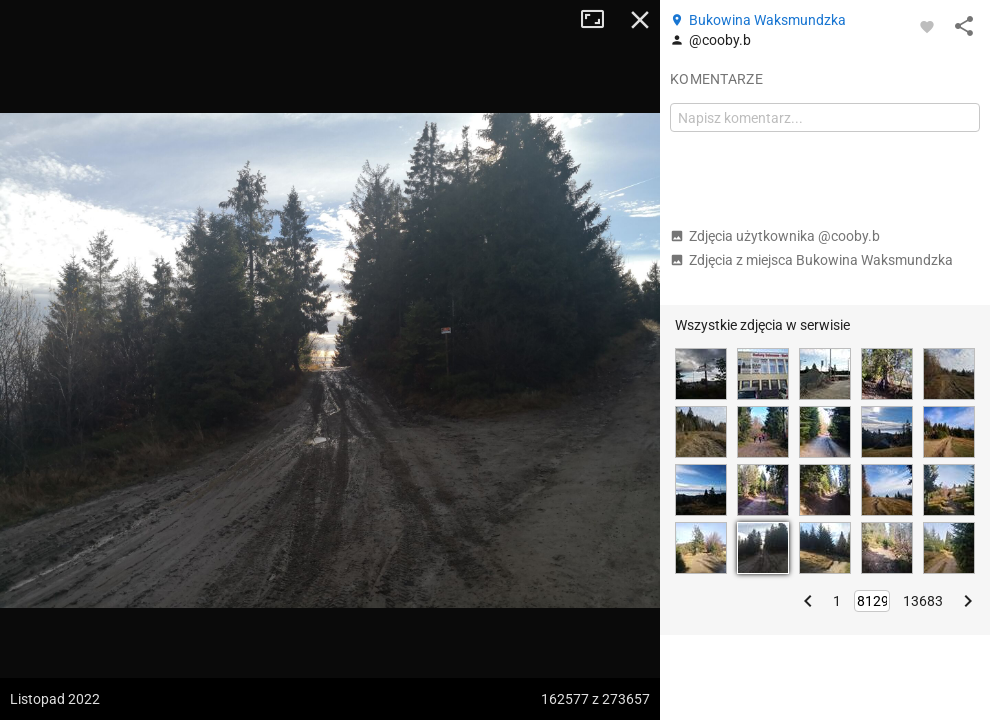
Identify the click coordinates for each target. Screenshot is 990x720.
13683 (923, 601)
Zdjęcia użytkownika (775, 236)
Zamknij (640, 20)
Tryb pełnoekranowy (600, 20)
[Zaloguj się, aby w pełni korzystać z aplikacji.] (927, 26)
